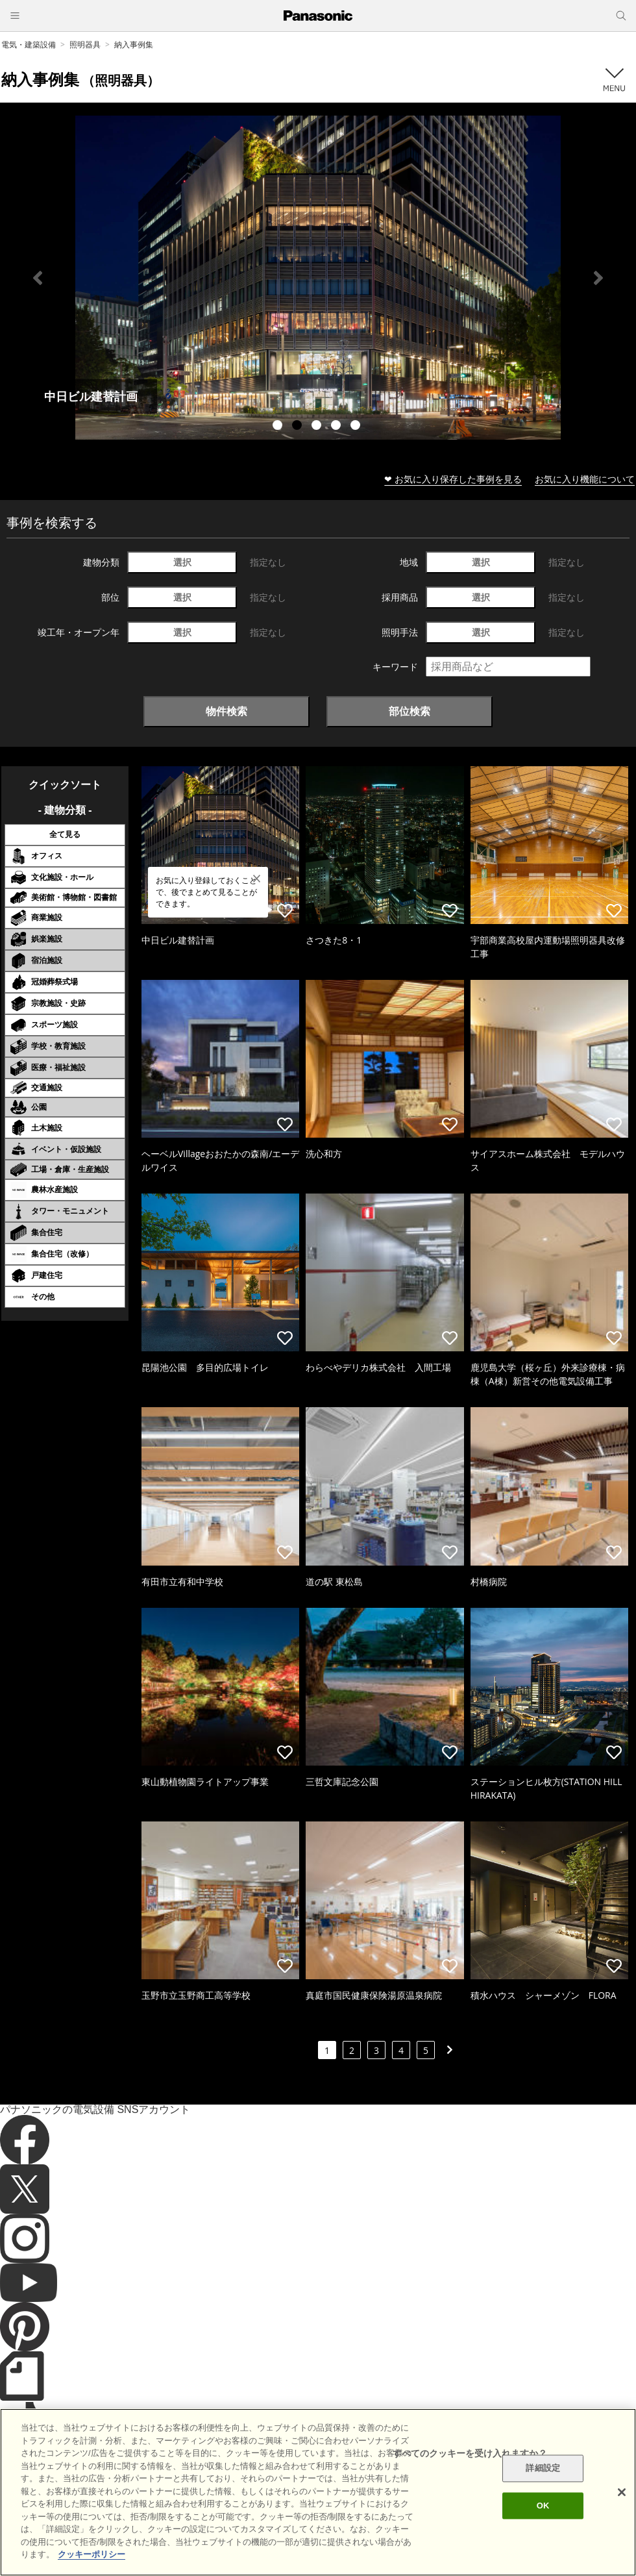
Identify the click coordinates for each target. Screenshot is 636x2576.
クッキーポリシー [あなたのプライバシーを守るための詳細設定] (91, 2554)
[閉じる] (621, 2492)
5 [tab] (356, 426)
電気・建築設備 (28, 44)
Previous (38, 278)
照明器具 (85, 44)
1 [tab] (279, 426)
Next (598, 278)
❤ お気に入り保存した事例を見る (453, 479)
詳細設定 (543, 2468)
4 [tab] (337, 426)
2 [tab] (298, 426)
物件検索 (226, 711)
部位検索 (409, 711)
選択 (182, 562)
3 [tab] (318, 426)
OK (543, 2505)
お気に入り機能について (585, 479)
